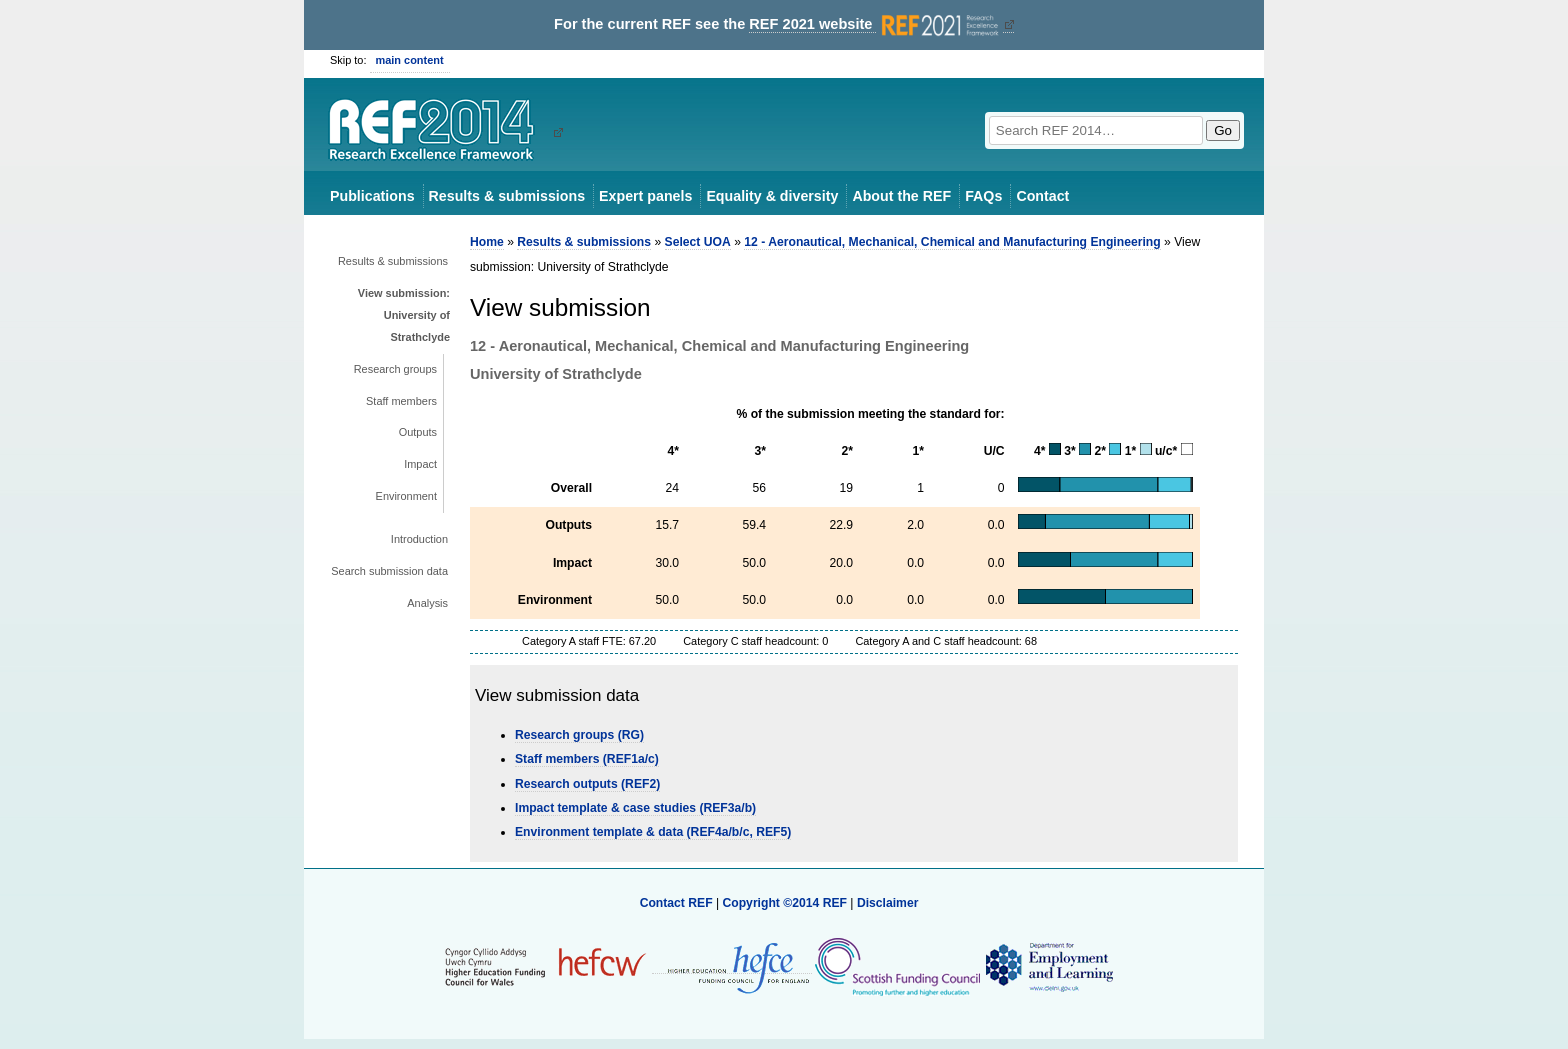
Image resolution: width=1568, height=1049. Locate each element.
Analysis (427, 603)
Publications (372, 196)
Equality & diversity (772, 196)
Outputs (418, 432)
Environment (406, 496)
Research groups (395, 369)
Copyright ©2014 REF (786, 903)
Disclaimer (888, 903)
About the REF (901, 196)
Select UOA (698, 242)
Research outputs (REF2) (587, 784)
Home (487, 242)
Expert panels (645, 196)
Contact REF (676, 903)
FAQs (983, 196)
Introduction (419, 539)
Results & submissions (507, 196)
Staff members (401, 401)
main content (410, 60)
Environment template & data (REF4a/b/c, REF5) (653, 832)
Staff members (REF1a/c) (587, 759)
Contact (1042, 196)
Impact (420, 464)
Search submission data (389, 571)
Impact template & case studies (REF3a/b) (635, 808)
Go (1223, 130)
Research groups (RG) (579, 735)
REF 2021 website (875, 24)
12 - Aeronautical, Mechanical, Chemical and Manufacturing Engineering (952, 242)
